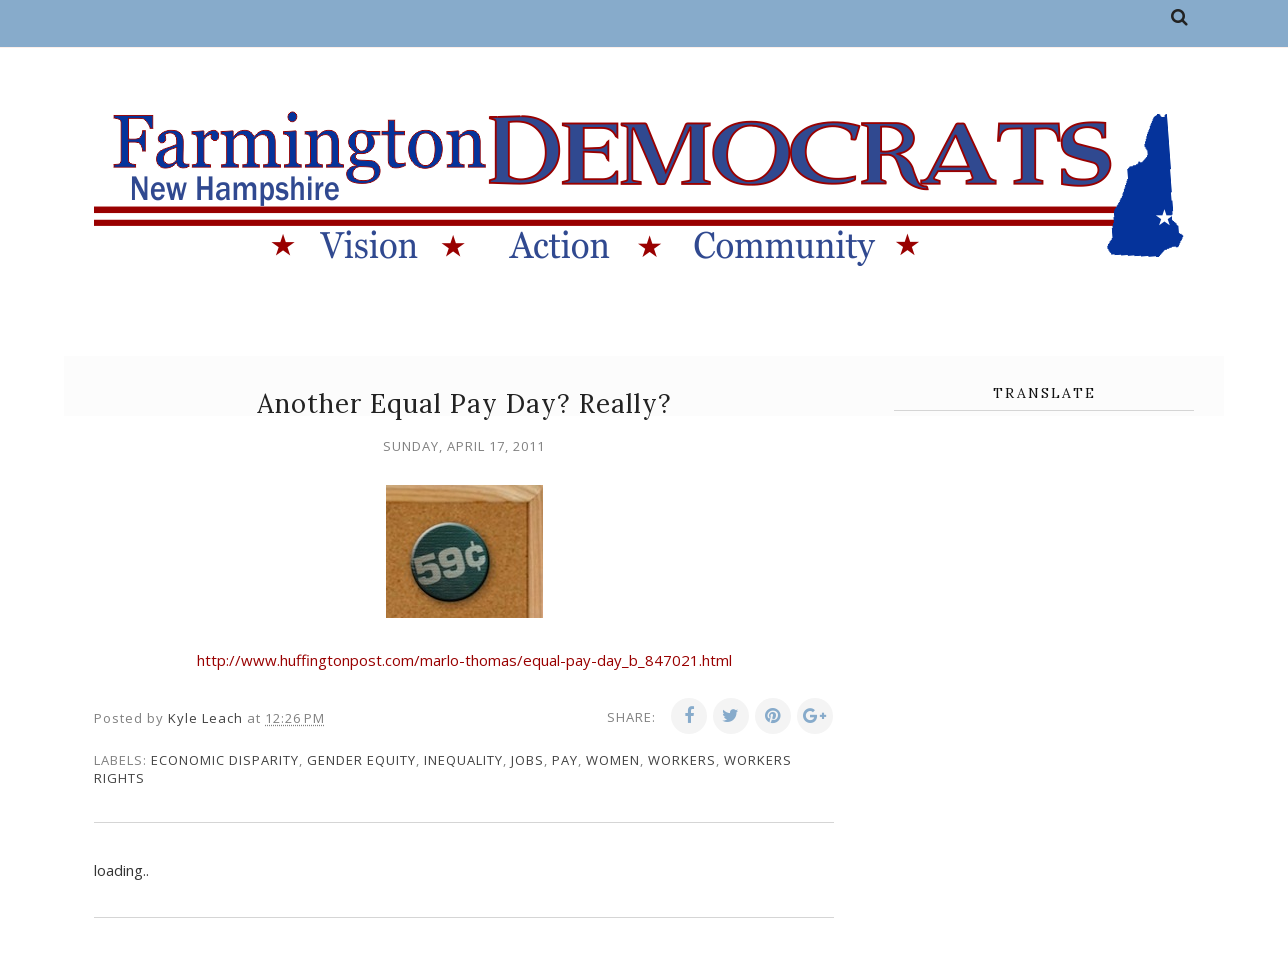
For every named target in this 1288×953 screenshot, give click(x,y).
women (613, 760)
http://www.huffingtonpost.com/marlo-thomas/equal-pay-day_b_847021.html (464, 660)
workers (682, 760)
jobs (527, 760)
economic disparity (225, 760)
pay (565, 760)
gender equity (361, 760)
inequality (463, 760)
